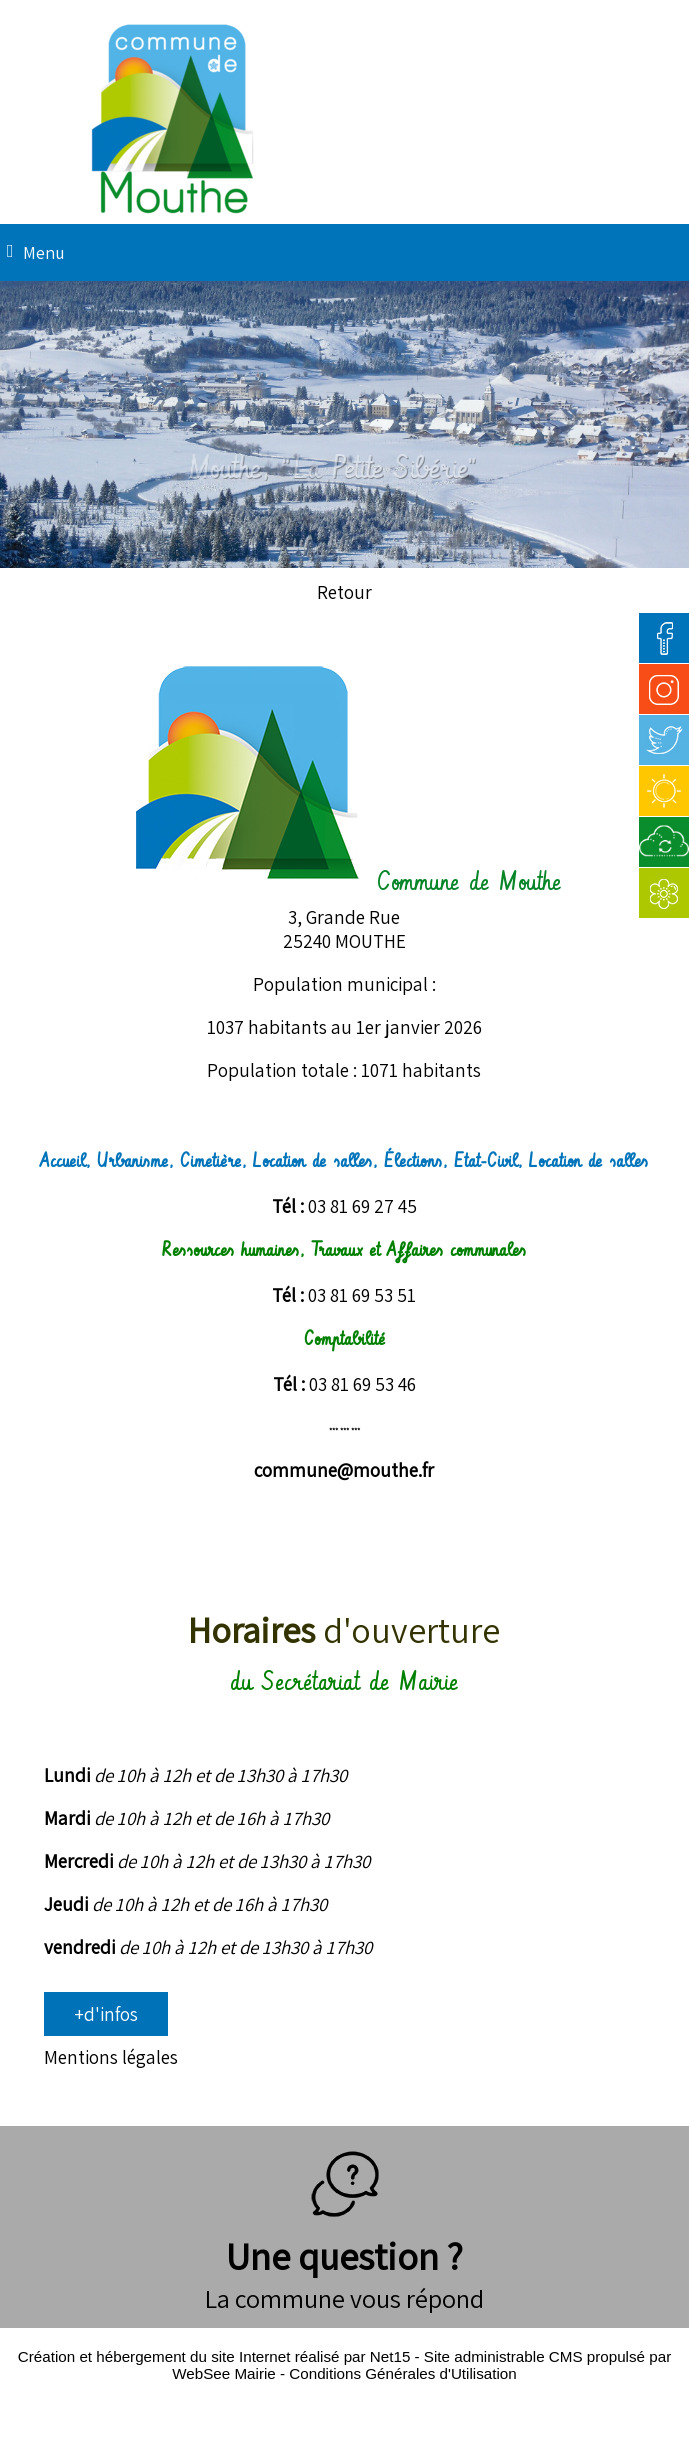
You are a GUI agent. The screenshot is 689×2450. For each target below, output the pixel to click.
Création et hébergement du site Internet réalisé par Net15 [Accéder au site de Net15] (214, 2356)
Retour (344, 592)
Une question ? (344, 2231)
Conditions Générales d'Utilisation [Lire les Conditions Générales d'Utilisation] (402, 2373)
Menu (44, 252)
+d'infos (106, 2014)
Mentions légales (111, 2057)
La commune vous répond (344, 2298)
